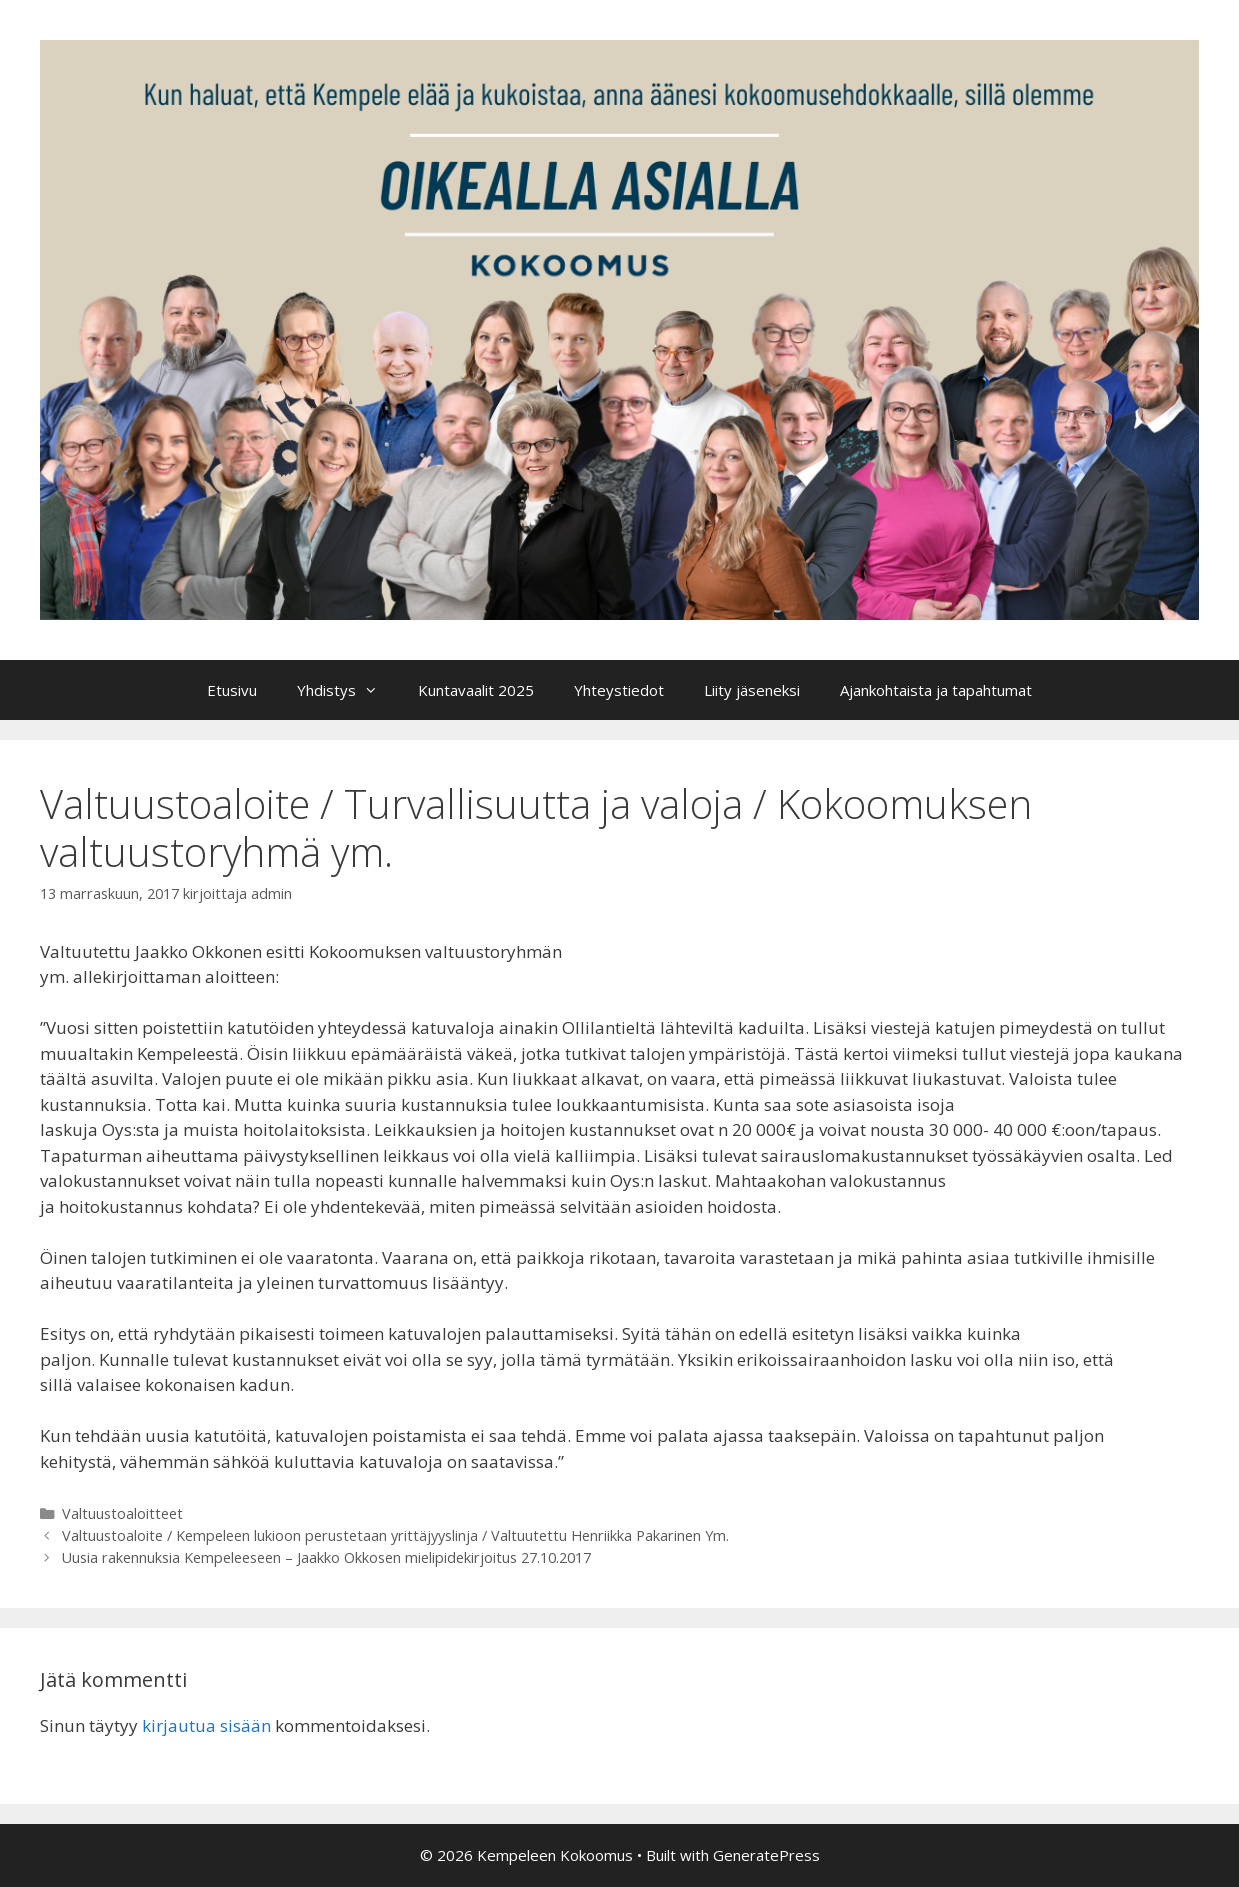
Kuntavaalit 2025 (476, 690)
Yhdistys (347, 690)
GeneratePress (766, 1855)
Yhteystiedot (619, 690)
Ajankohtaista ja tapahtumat (936, 690)
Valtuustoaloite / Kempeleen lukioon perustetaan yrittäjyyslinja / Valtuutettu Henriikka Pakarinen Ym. (395, 1535)
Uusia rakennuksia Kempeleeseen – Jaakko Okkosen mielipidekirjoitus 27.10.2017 (326, 1557)
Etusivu (232, 690)
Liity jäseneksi (752, 690)
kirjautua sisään (206, 1725)
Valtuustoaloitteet (122, 1513)
